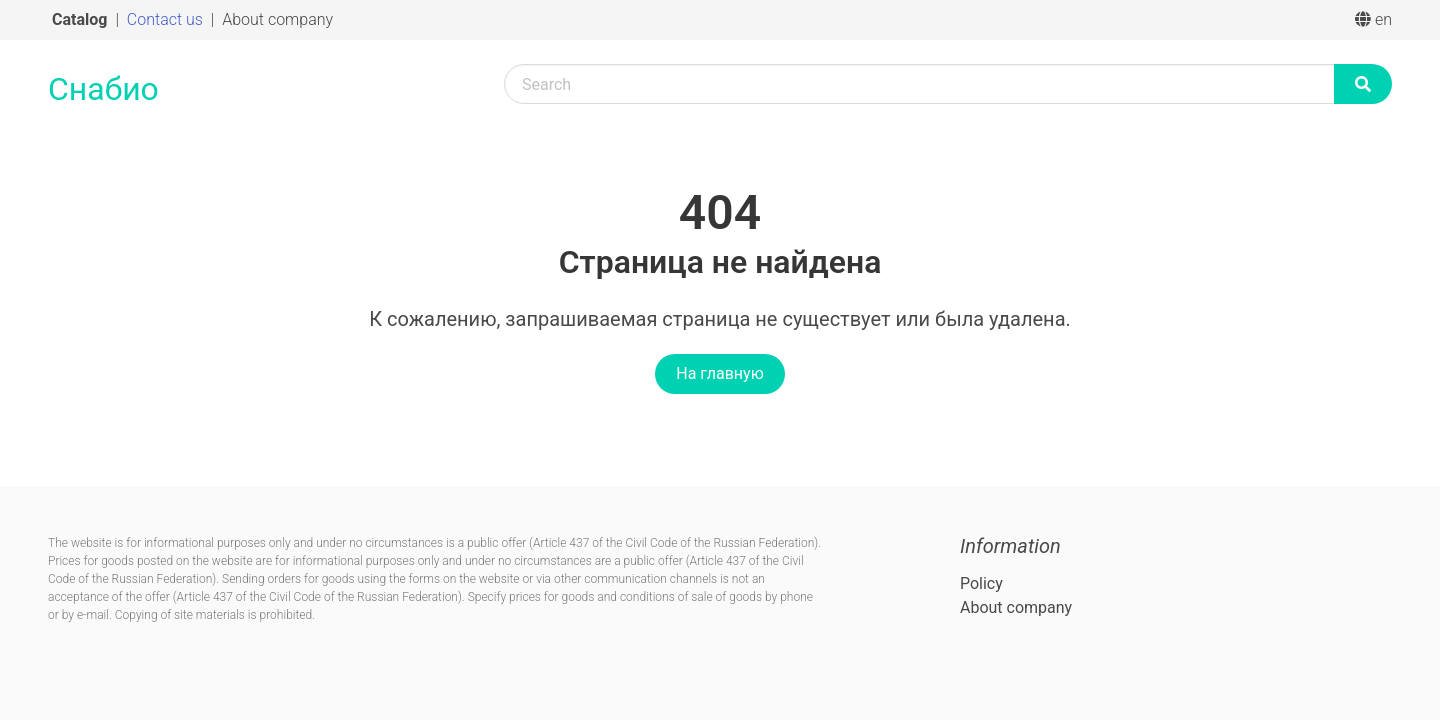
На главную (719, 373)
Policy (981, 583)
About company (277, 19)
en (1373, 19)
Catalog (81, 19)
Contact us (167, 19)
